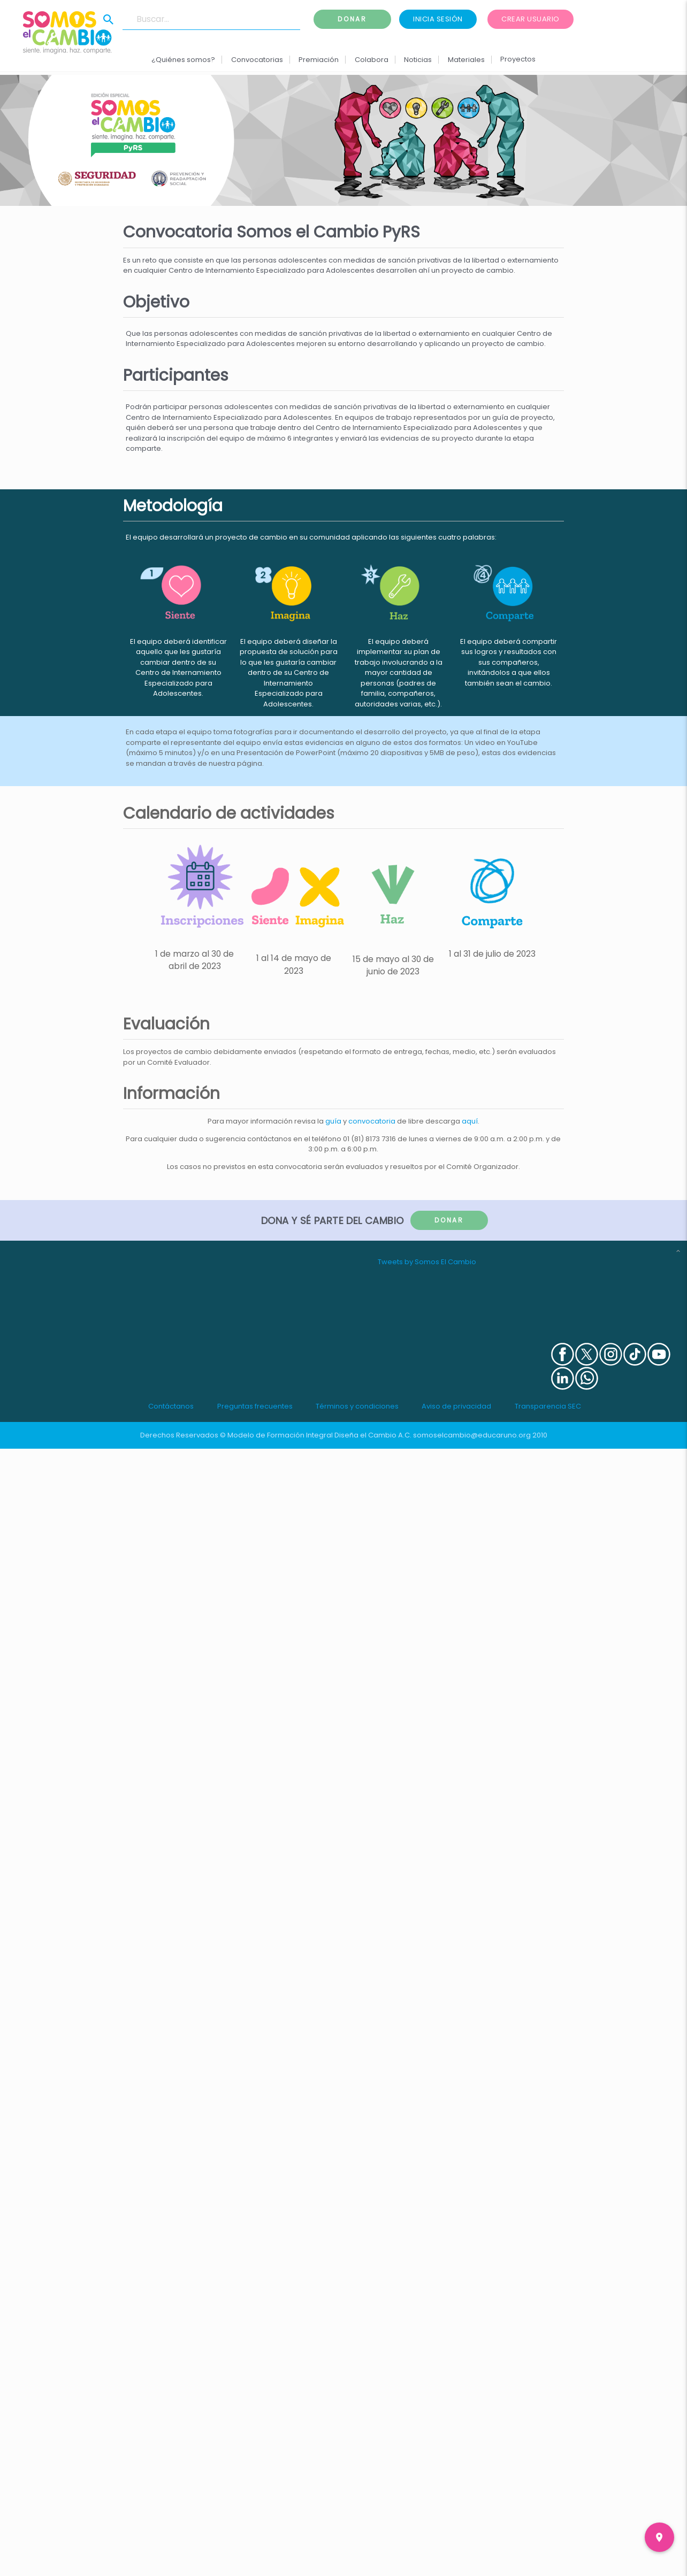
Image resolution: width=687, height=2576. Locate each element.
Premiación (319, 60)
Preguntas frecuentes (255, 1406)
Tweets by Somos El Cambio (427, 1262)
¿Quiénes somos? (183, 60)
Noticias (418, 60)
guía (333, 1121)
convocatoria (371, 1121)
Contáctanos (171, 1406)
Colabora (371, 60)
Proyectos (518, 59)
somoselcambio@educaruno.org (472, 1435)
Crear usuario (530, 19)
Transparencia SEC (548, 1406)
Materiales (465, 60)
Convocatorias (257, 60)
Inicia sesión (438, 19)
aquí (470, 1121)
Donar (352, 19)
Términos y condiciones (357, 1406)
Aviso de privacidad (456, 1406)
